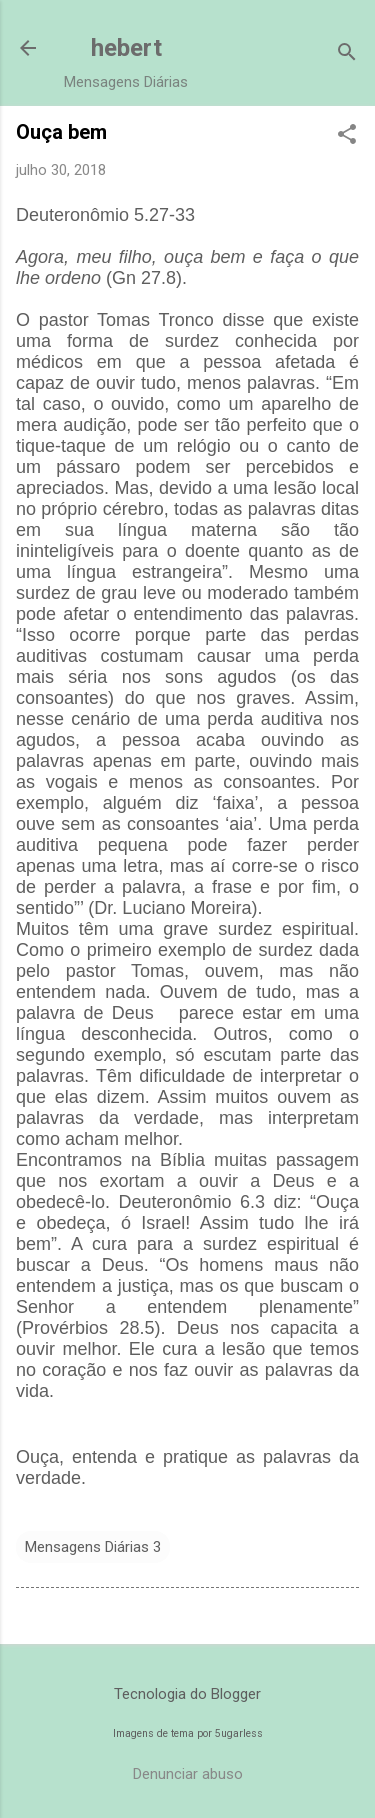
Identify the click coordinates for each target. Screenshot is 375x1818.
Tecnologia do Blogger (187, 1694)
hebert (126, 48)
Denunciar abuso (188, 1774)
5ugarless (239, 1733)
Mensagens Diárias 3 (93, 1547)
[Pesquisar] (347, 54)
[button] (347, 136)
